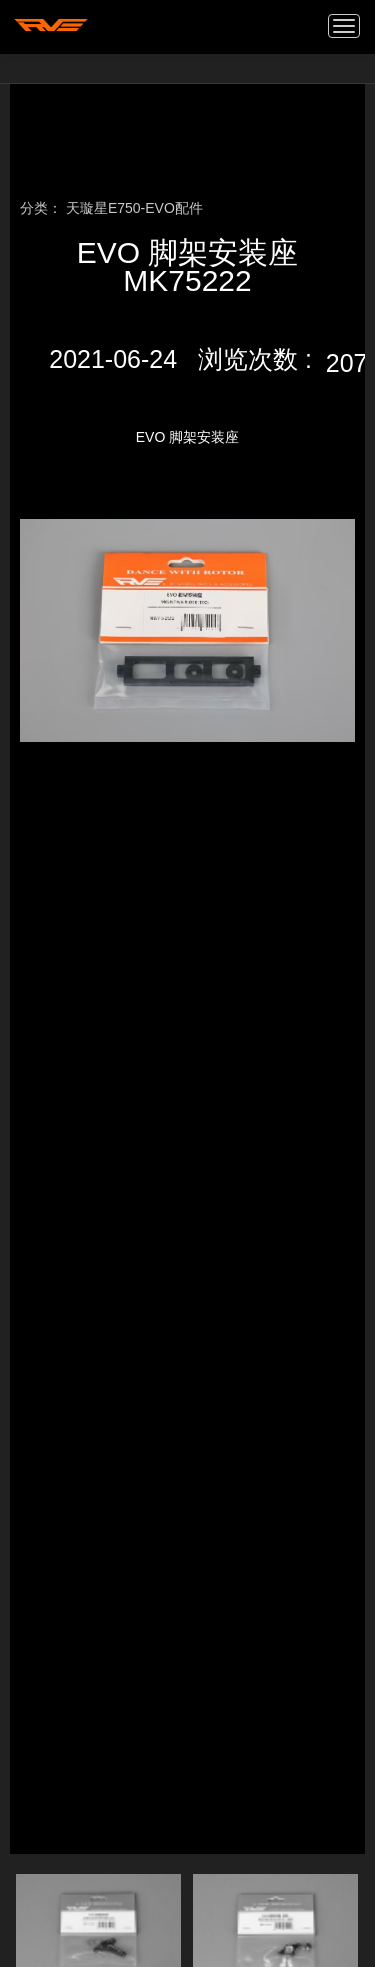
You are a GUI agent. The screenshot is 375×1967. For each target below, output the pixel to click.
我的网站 (51, 25)
